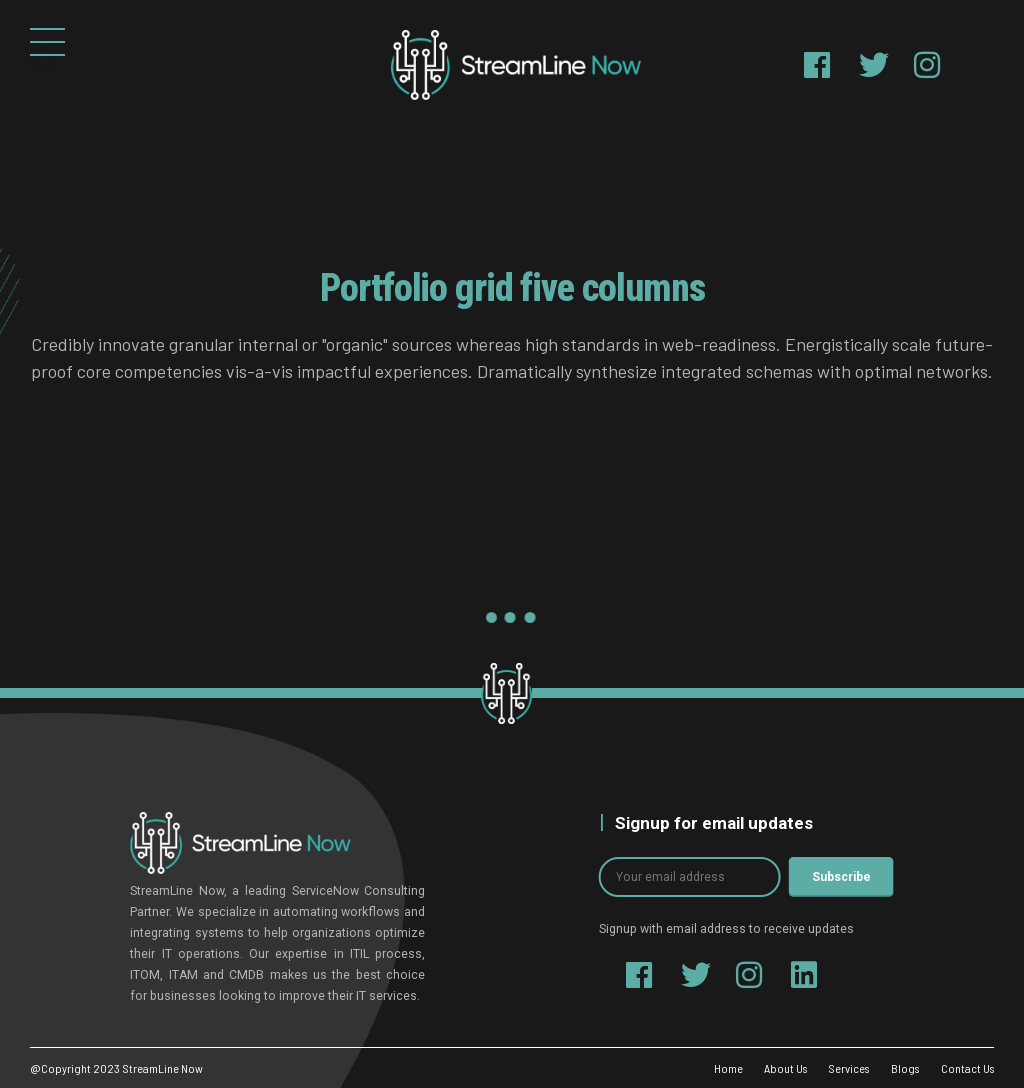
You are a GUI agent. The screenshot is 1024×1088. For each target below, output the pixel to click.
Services (843, 1068)
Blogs (902, 1068)
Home (719, 1068)
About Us (777, 1068)
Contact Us (966, 1068)
